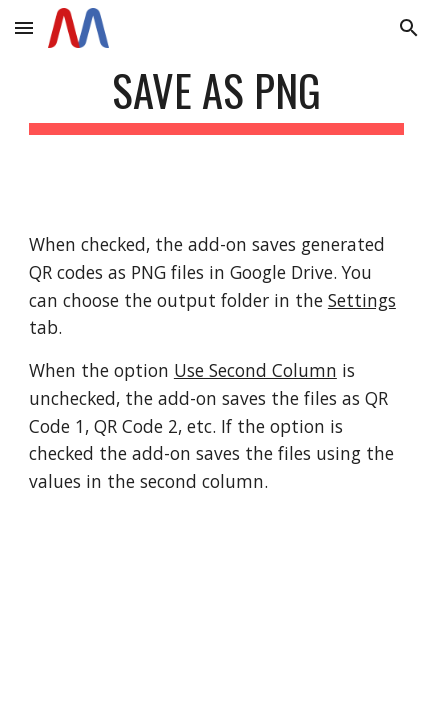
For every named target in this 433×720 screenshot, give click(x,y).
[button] (24, 27)
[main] (216, 99)
